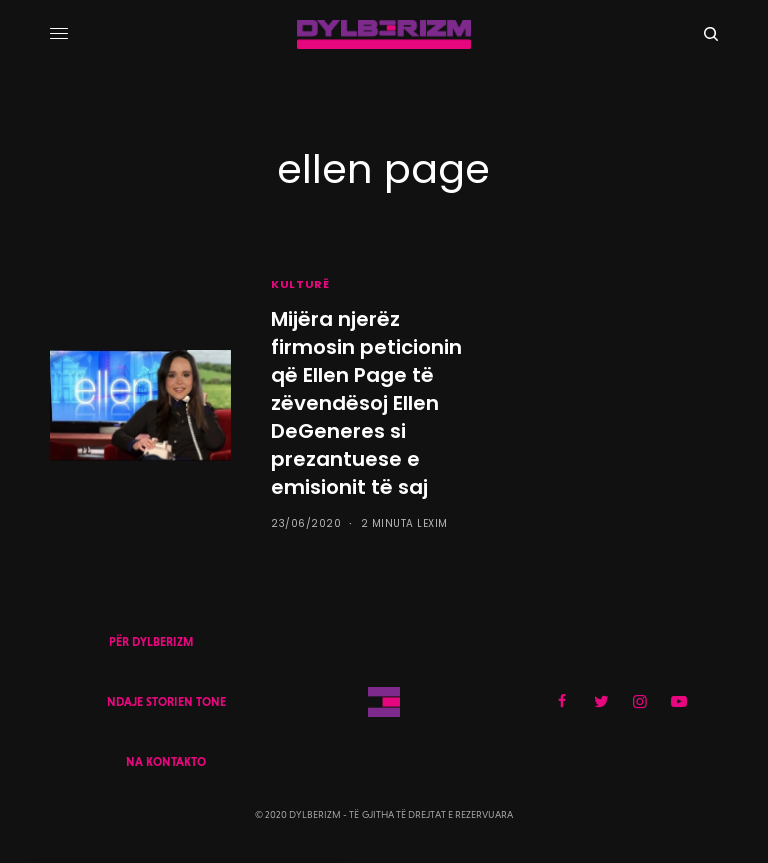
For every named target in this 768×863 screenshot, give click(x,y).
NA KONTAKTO (166, 762)
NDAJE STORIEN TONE (166, 702)
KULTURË (300, 284)
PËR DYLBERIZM (151, 642)
